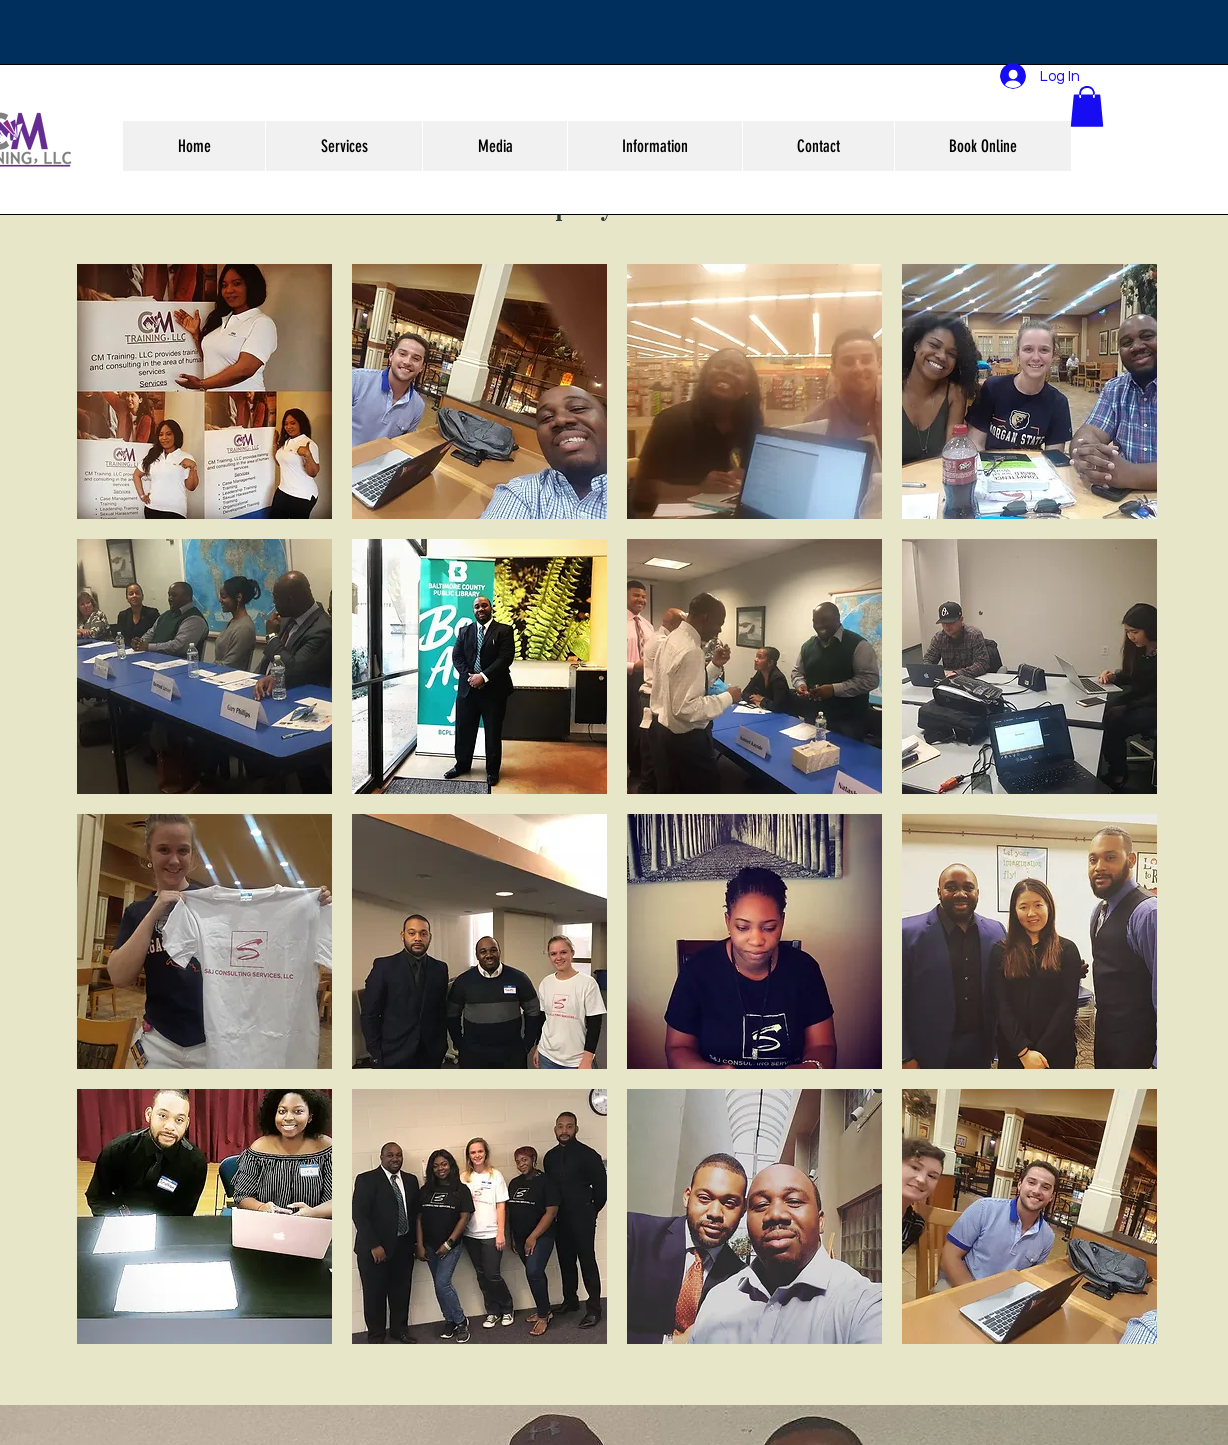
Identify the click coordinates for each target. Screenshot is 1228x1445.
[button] (1087, 106)
